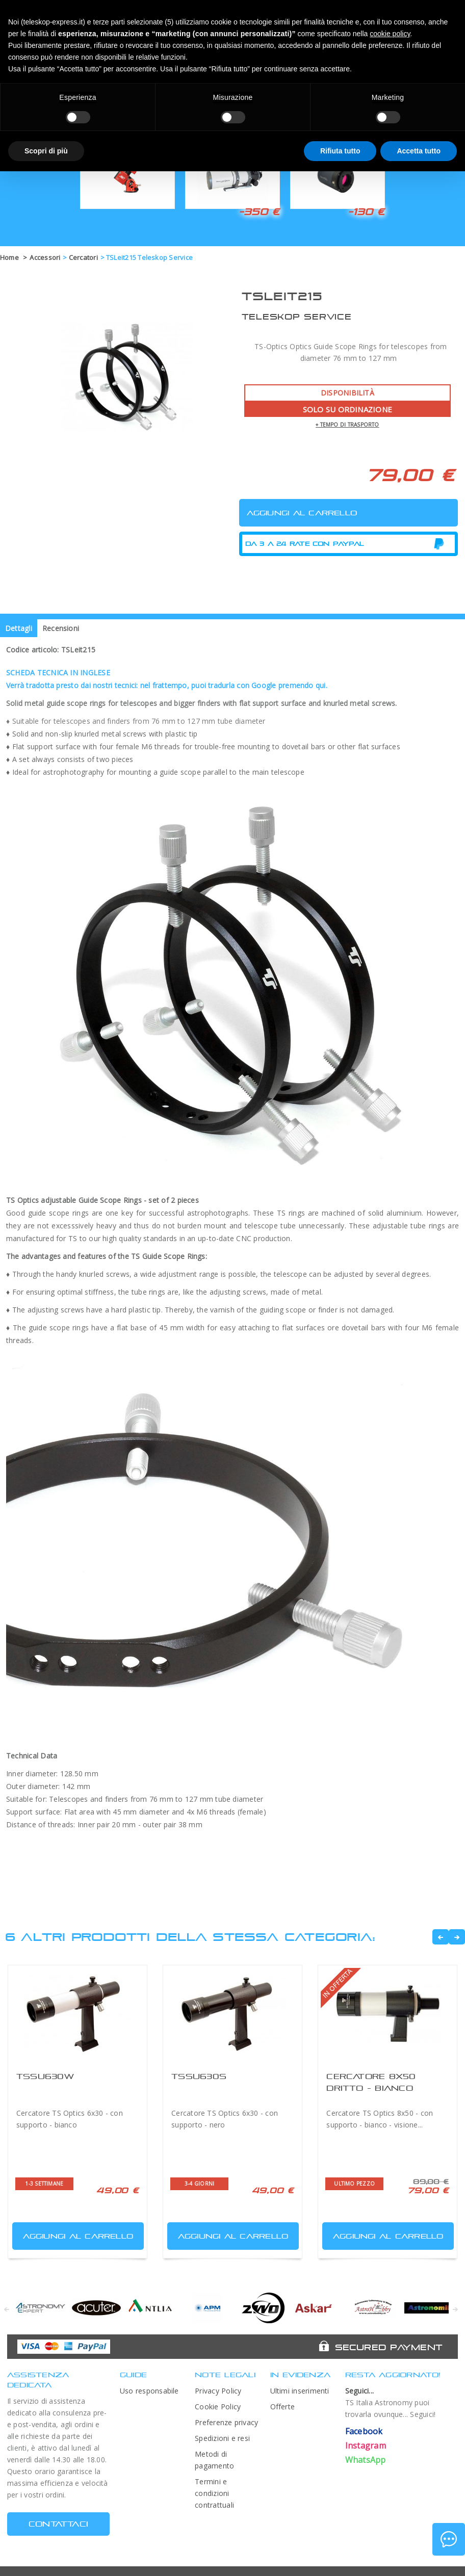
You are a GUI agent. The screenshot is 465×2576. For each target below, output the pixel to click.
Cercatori (83, 257)
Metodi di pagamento (214, 2459)
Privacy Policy (218, 2391)
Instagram (365, 2445)
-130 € (366, 211)
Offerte (282, 2406)
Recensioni (60, 628)
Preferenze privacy (226, 2422)
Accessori (45, 257)
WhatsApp (365, 2459)
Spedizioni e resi (222, 2438)
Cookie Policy (218, 2406)
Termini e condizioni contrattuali (214, 2493)
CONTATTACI (58, 2523)
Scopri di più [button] (46, 151)
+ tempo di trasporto (347, 424)
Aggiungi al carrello (74, 2233)
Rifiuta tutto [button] (340, 151)
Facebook (364, 2431)
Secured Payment (389, 2347)
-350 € (259, 211)
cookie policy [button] (390, 34)
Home (9, 257)
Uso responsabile (149, 2391)
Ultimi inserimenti (299, 2391)
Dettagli (18, 628)
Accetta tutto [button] (419, 151)
